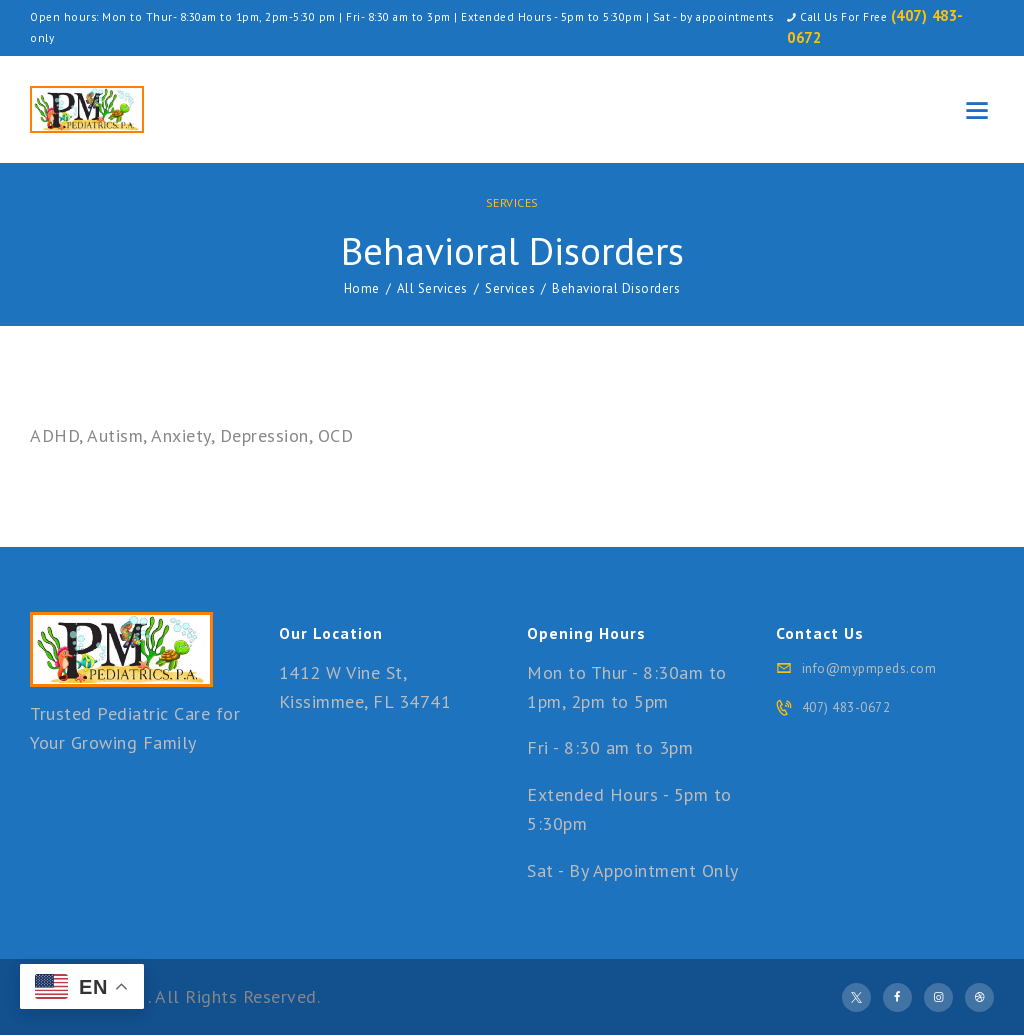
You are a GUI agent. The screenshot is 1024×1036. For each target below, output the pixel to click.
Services (512, 202)
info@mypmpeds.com (869, 668)
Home (362, 288)
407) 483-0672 (846, 707)
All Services (432, 288)
